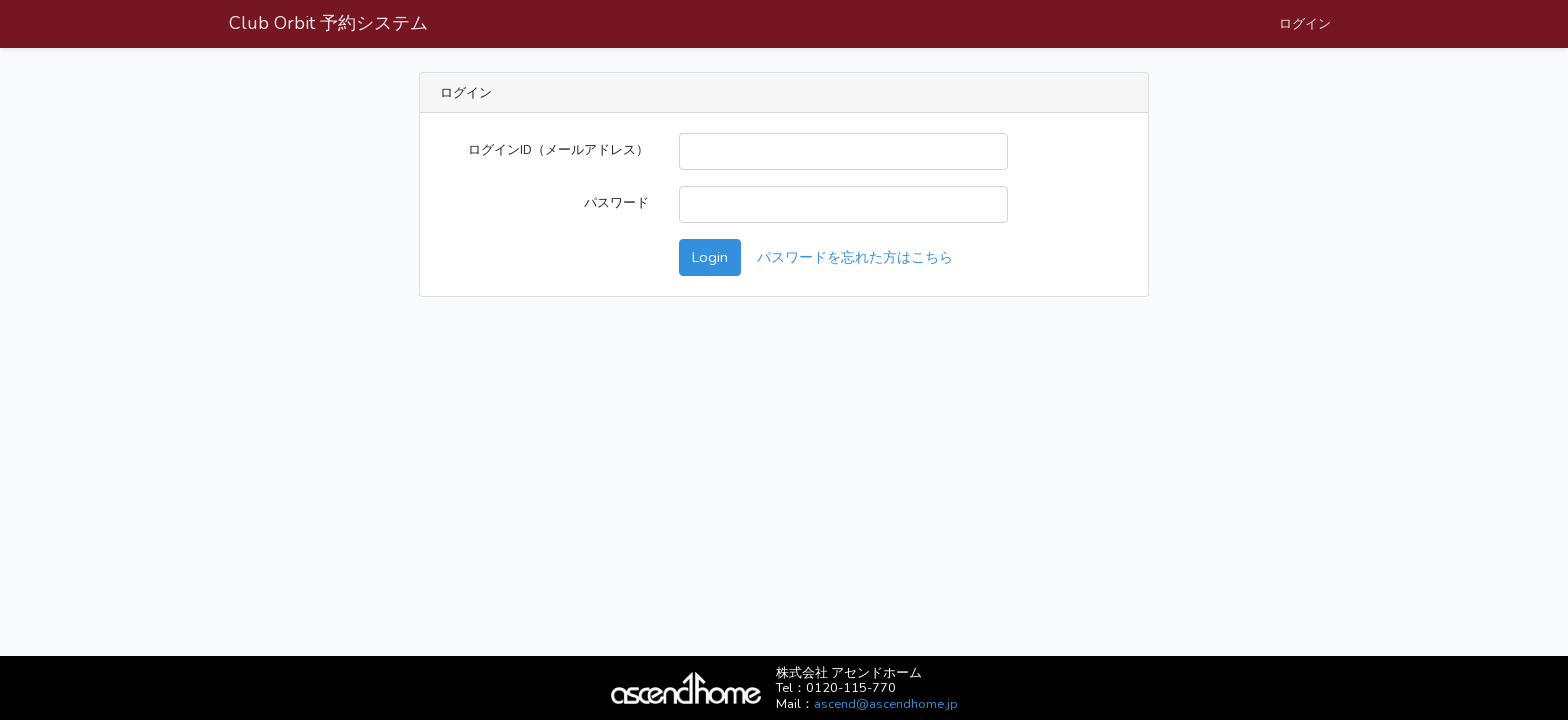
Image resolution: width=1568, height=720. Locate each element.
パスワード (616, 202)
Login (710, 257)
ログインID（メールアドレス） (558, 149)
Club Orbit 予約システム (328, 23)
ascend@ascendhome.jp (886, 703)
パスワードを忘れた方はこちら (855, 257)
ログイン (1305, 23)
